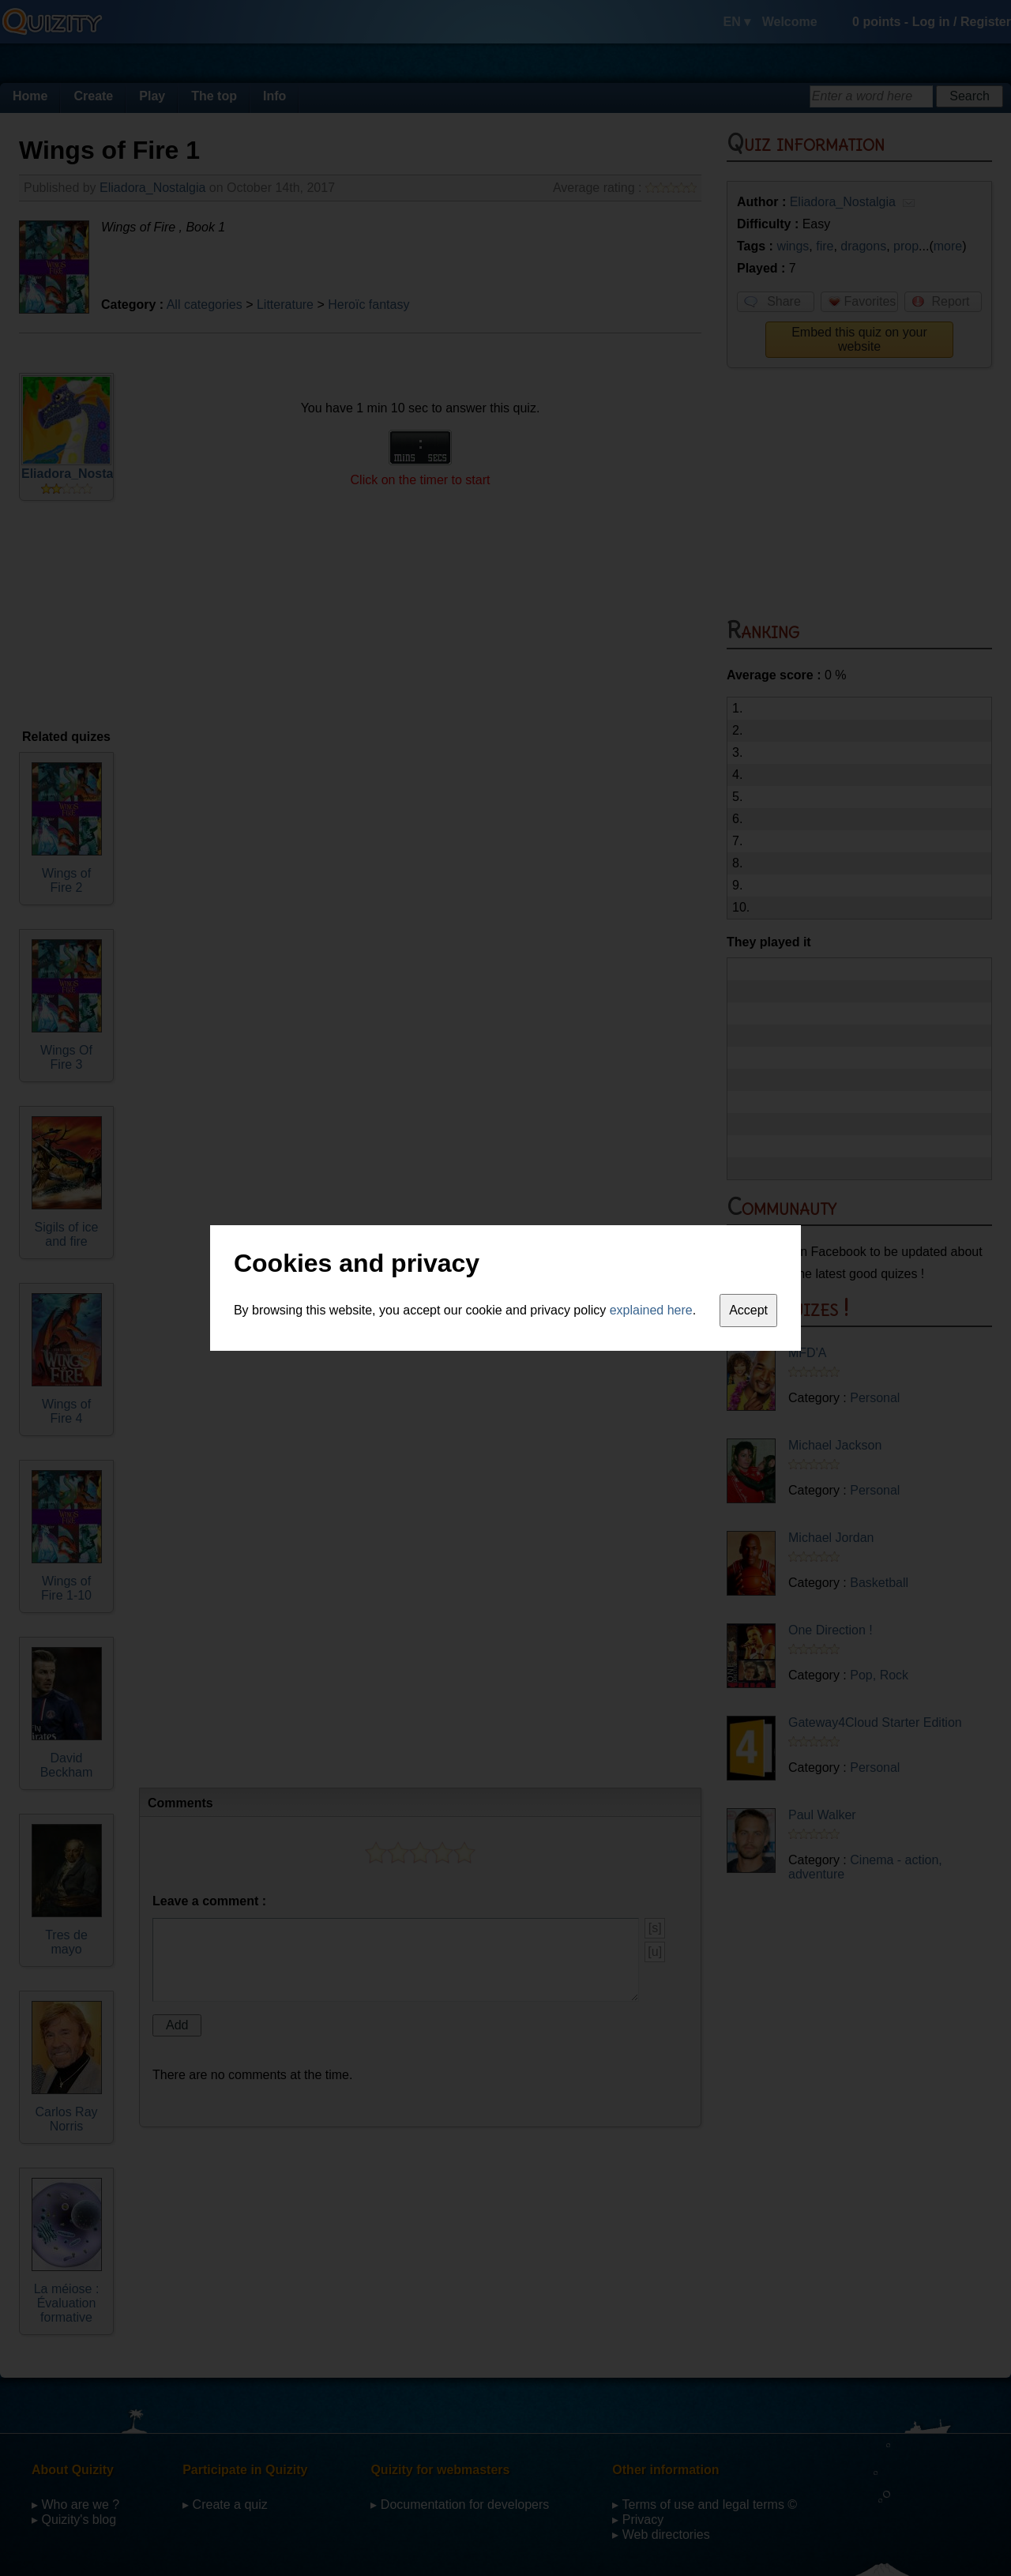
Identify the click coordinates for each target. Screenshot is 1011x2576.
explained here (651, 1310)
